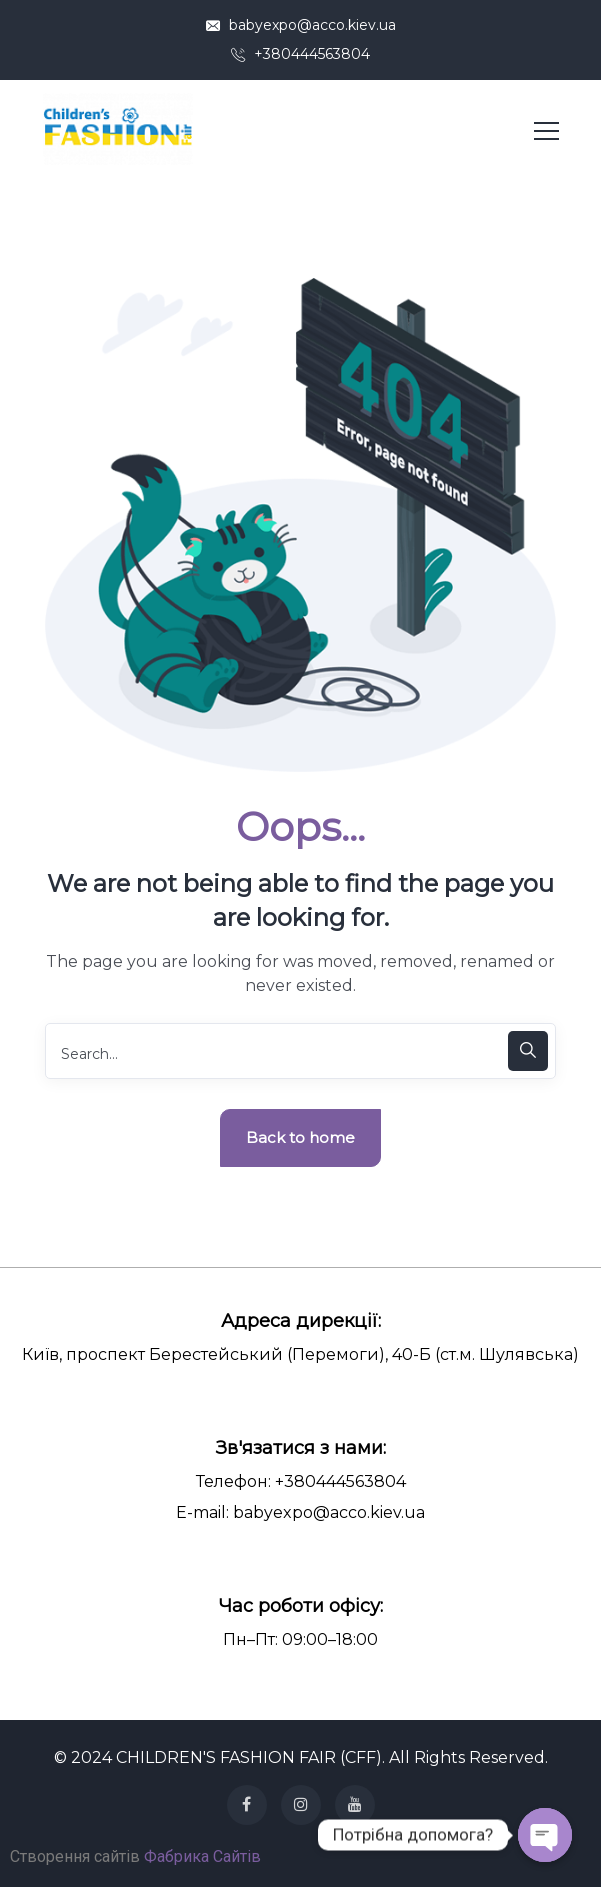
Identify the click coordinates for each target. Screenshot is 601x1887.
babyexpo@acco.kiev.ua (301, 25)
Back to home (300, 1137)
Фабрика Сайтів (202, 1856)
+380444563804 (300, 54)
